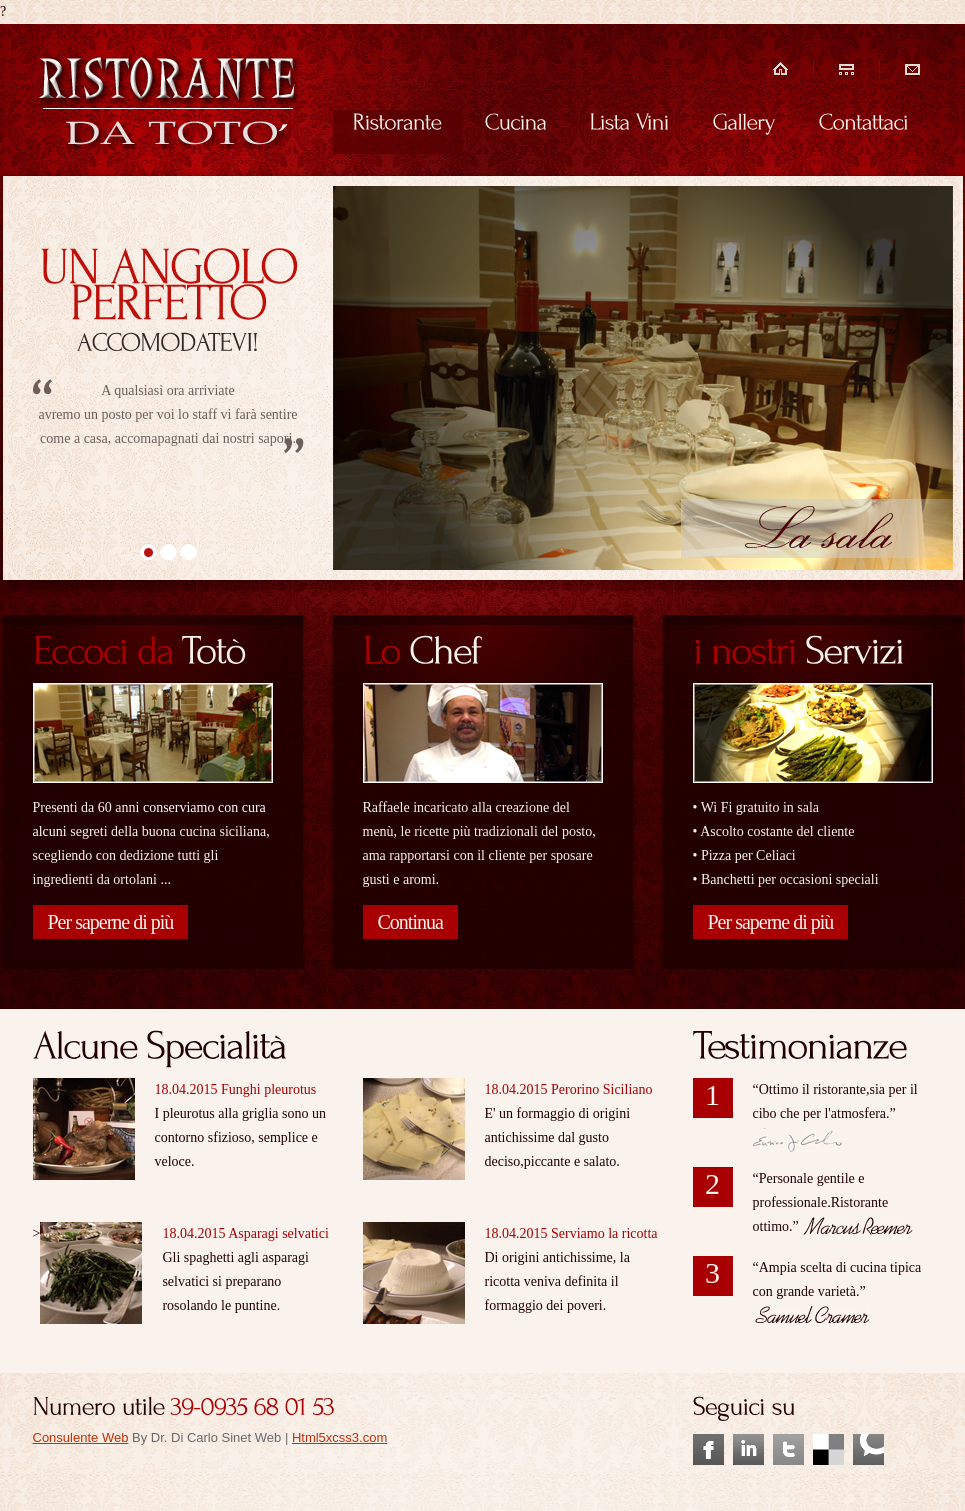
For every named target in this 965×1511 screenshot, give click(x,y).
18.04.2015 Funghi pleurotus (236, 1089)
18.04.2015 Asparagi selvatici (245, 1233)
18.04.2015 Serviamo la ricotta (571, 1233)
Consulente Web (81, 1437)
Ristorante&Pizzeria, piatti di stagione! (168, 102)
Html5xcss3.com (339, 1437)
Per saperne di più (111, 922)
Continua (410, 922)
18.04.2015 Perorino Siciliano (569, 1089)
